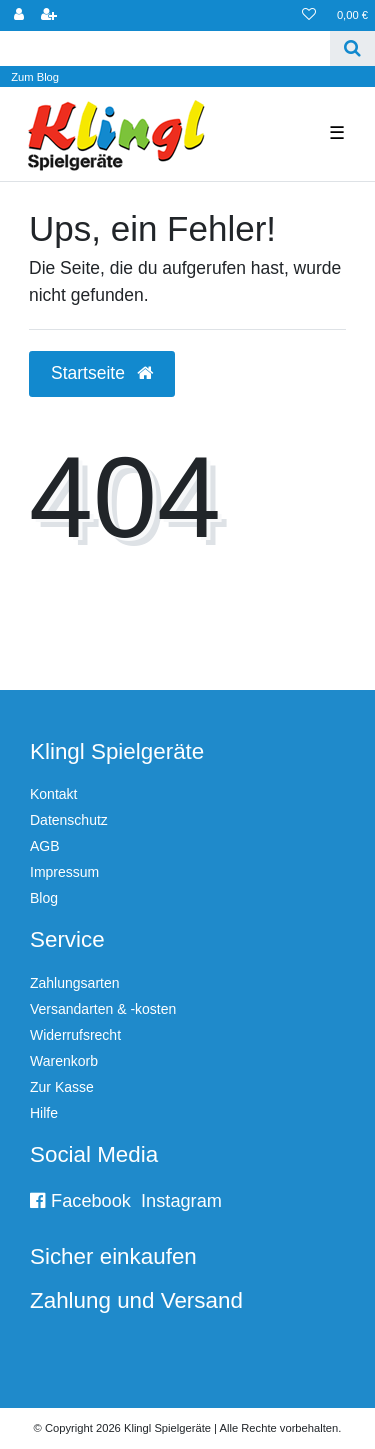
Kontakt (53, 794)
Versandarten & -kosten (103, 1009)
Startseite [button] (102, 373)
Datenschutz (69, 820)
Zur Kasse (62, 1087)
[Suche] (352, 48)
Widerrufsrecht (75, 1035)
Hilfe (44, 1113)
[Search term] (165, 48)
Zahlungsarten (75, 983)
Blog (44, 898)
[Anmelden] (19, 15)
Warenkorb (64, 1061)
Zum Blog (35, 77)
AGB (45, 846)
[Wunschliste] (309, 15)
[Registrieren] (49, 15)
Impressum (64, 872)
